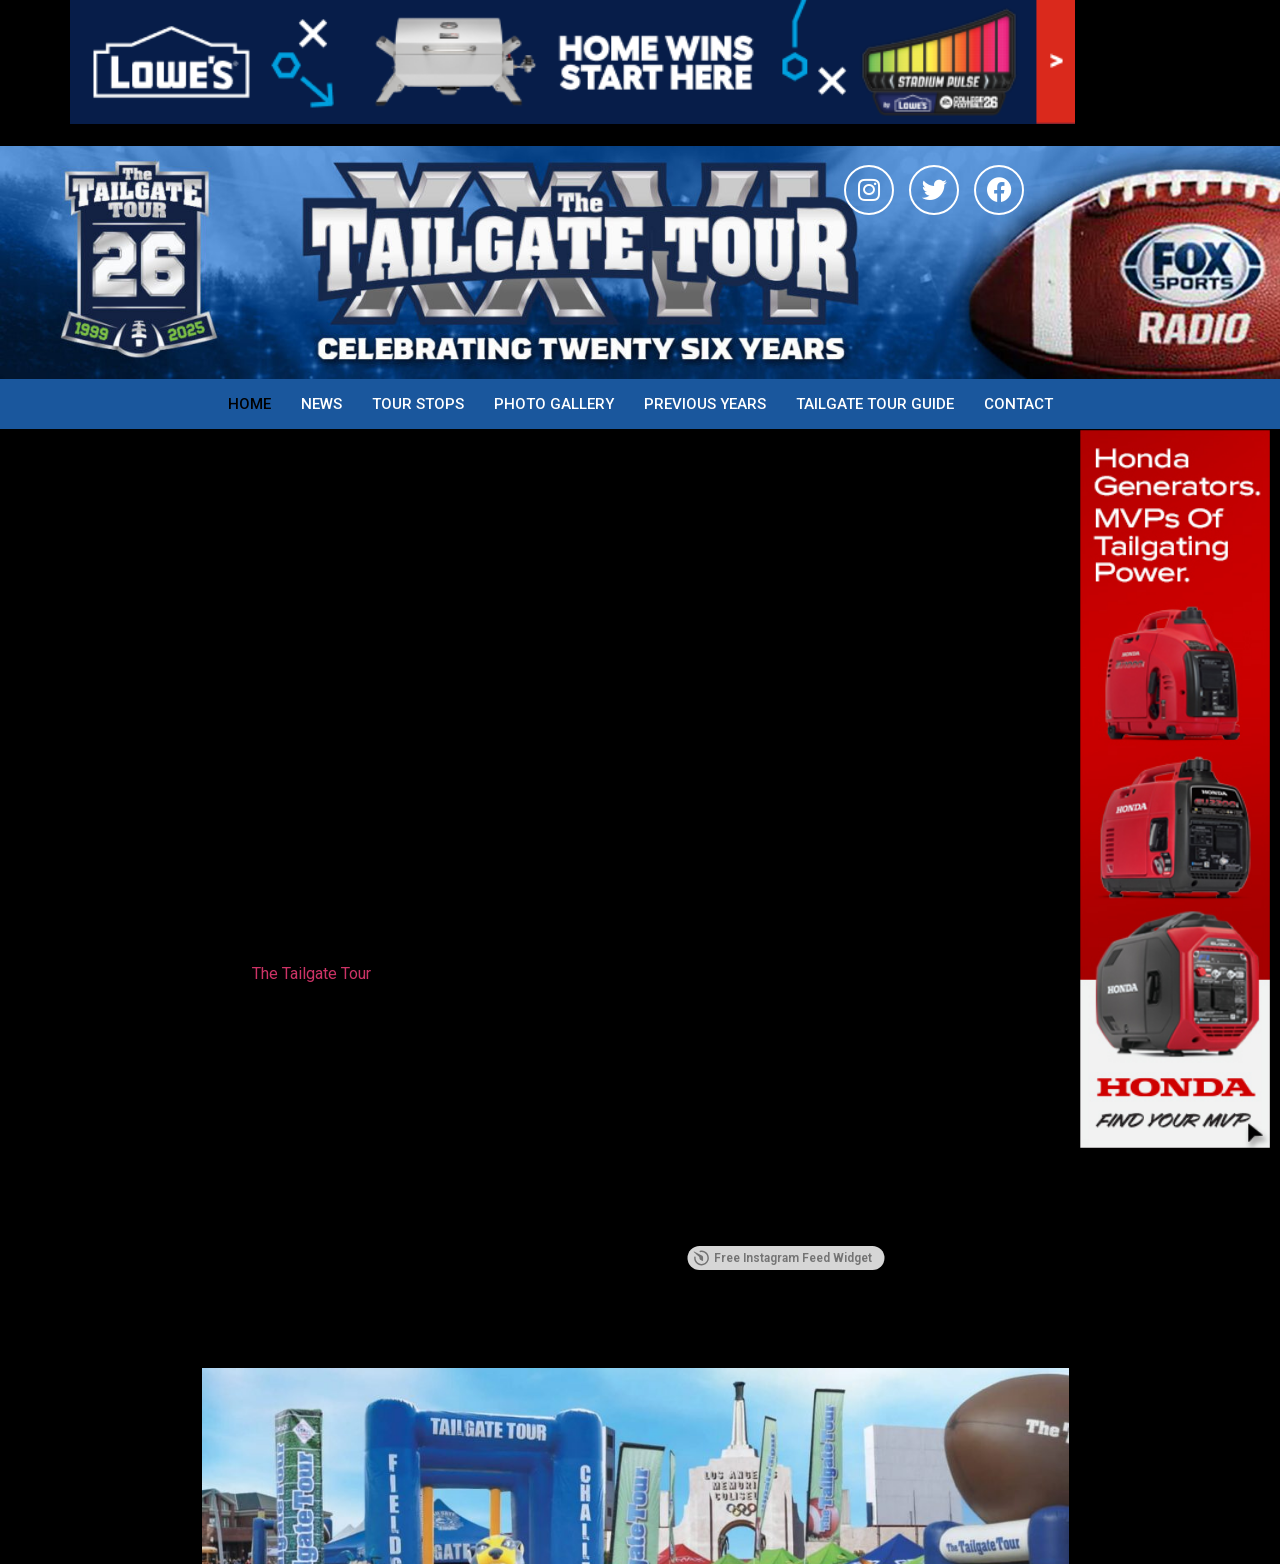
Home (249, 404)
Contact (1018, 404)
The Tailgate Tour (311, 973)
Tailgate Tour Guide (875, 404)
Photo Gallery (554, 404)
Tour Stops (418, 404)
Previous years (705, 404)
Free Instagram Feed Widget (782, 1258)
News (321, 404)
